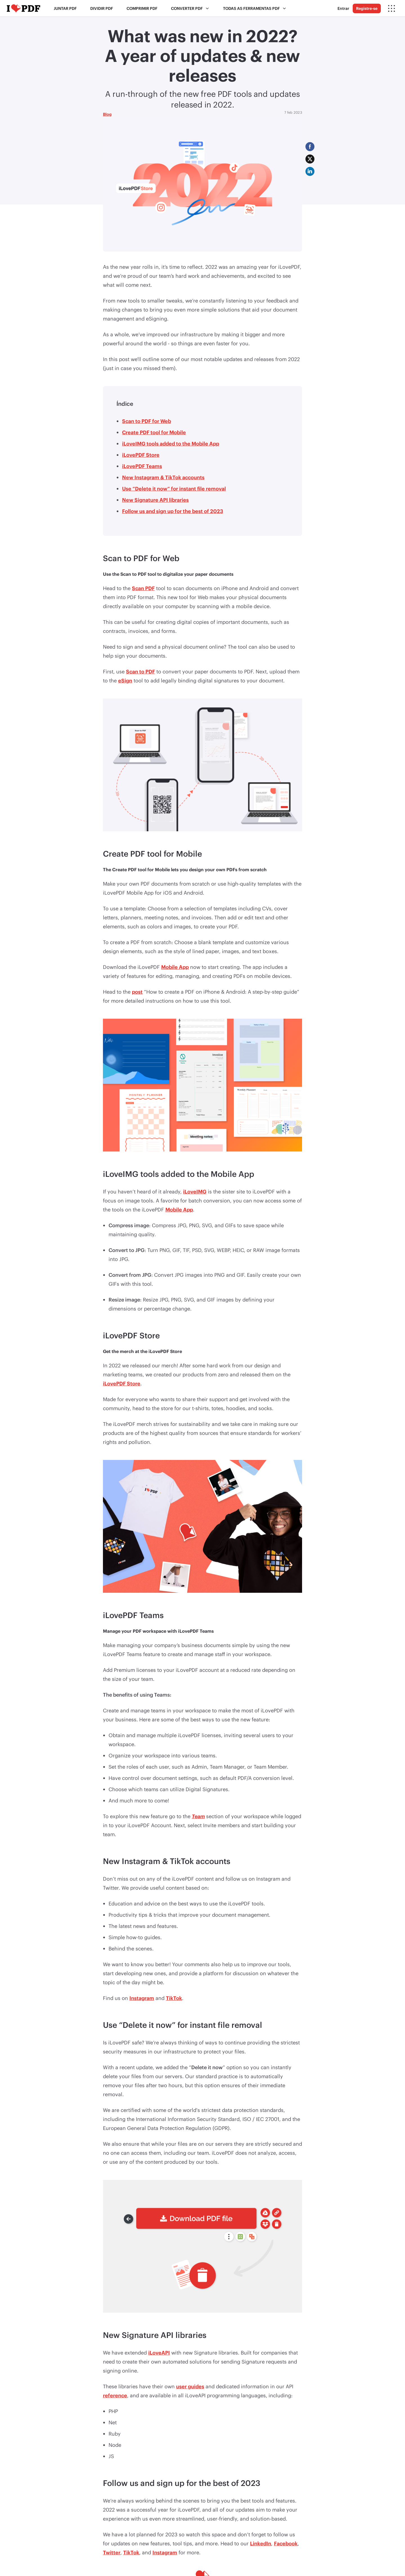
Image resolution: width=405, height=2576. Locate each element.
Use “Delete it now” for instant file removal (174, 488)
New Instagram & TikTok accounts (163, 477)
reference (115, 2395)
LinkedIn (260, 2543)
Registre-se (366, 8)
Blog (107, 114)
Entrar (343, 8)
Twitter (111, 2552)
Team (198, 1816)
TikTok (174, 1998)
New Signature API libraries (155, 500)
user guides (190, 2386)
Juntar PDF (65, 8)
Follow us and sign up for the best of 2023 (172, 511)
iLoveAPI (159, 2352)
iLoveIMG (194, 1191)
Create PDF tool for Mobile (154, 432)
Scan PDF (143, 588)
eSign (125, 680)
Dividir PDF (101, 8)
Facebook (286, 2543)
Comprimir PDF (142, 8)
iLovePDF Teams (142, 466)
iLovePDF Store (140, 455)
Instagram (141, 1998)
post (137, 992)
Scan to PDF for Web (146, 421)
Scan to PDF (140, 671)
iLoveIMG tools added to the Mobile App (170, 443)
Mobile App (175, 967)
